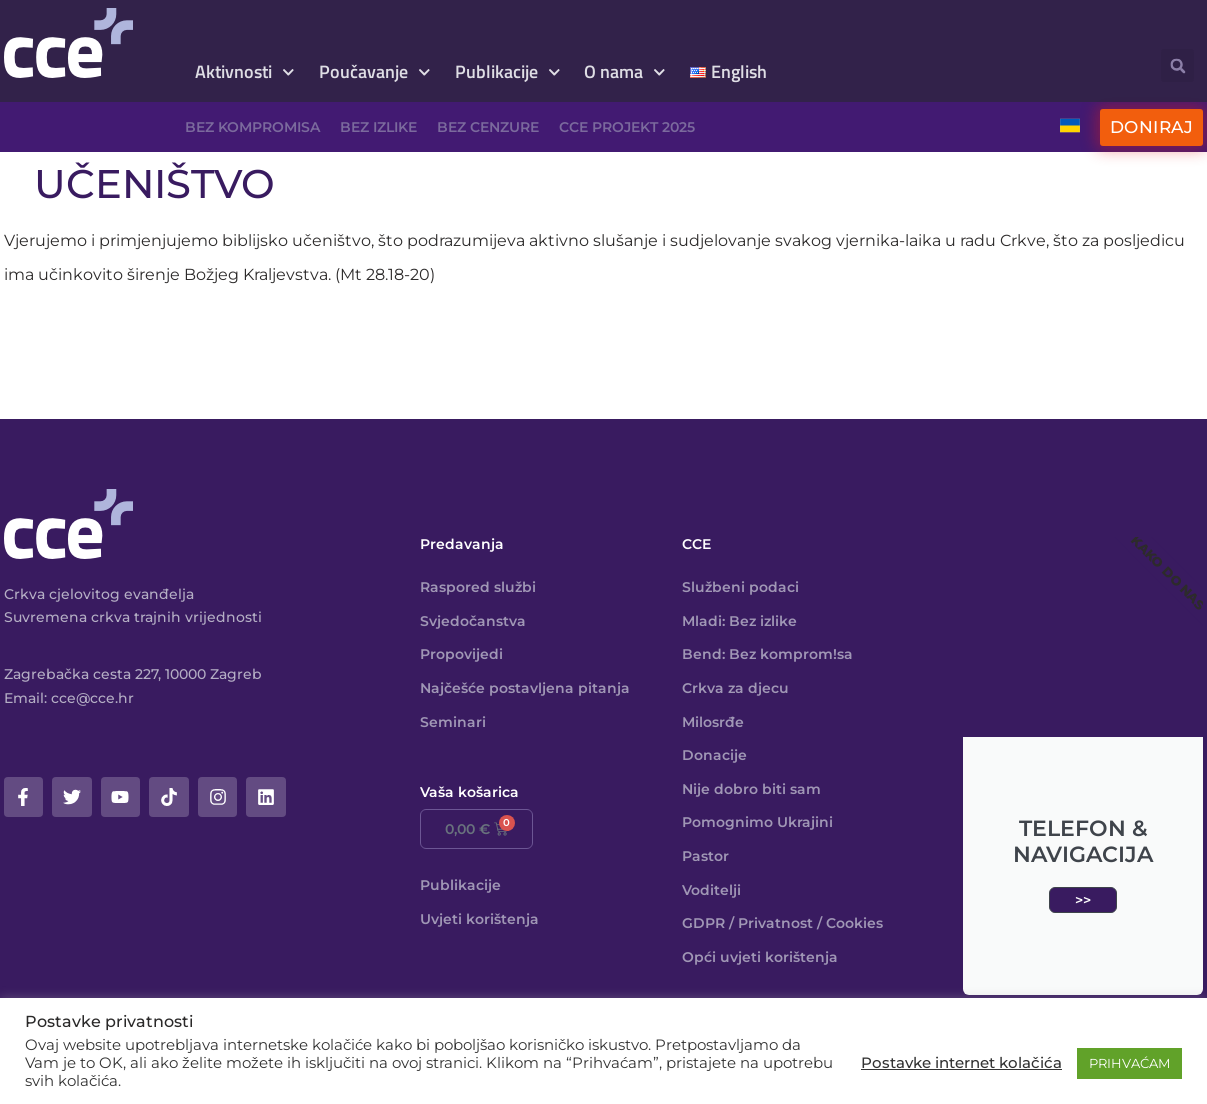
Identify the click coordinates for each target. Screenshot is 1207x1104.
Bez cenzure (488, 127)
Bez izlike (378, 127)
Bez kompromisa (252, 127)
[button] (1177, 65)
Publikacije (508, 72)
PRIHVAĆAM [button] (1129, 1063)
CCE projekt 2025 (627, 127)
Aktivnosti (245, 72)
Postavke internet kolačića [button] (961, 1063)
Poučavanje (375, 72)
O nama (625, 72)
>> (1083, 900)
